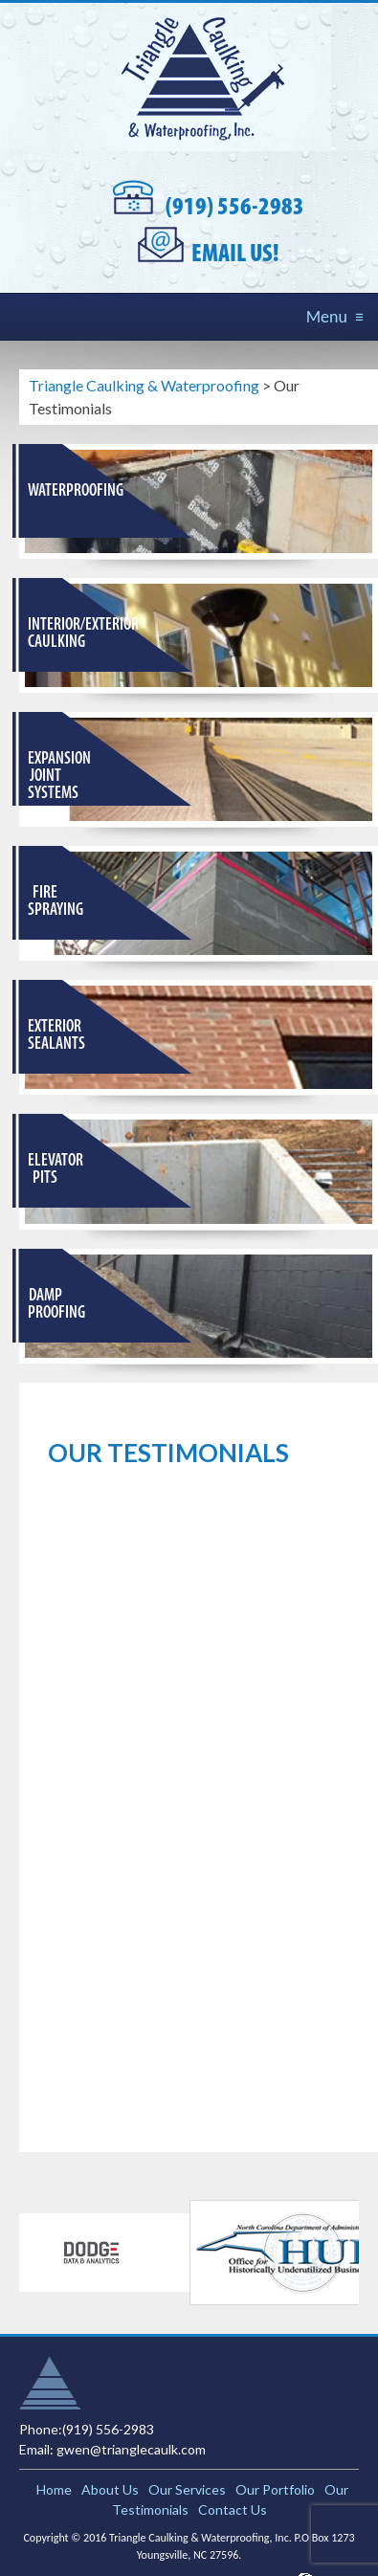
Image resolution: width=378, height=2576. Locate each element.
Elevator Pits (55, 1170)
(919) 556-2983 (235, 208)
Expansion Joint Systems (59, 776)
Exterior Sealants (56, 1036)
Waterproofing (75, 491)
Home (54, 2489)
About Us (110, 2489)
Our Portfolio (275, 2489)
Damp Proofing (56, 1304)
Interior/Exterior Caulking (83, 634)
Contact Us (232, 2509)
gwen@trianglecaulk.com (131, 2449)
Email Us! (235, 255)
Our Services (187, 2489)
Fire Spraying (55, 902)
